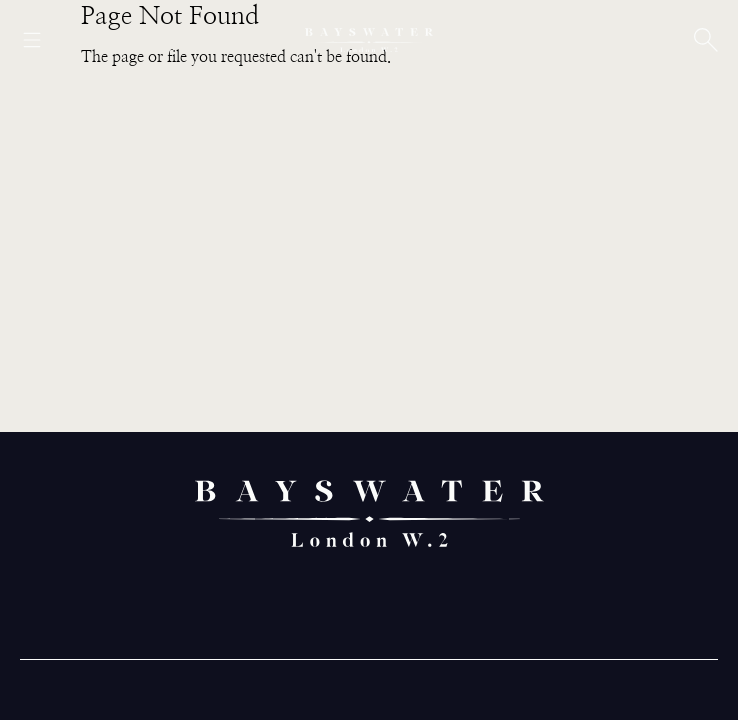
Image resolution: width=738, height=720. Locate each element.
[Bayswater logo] (369, 40)
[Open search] (706, 40)
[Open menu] (32, 40)
